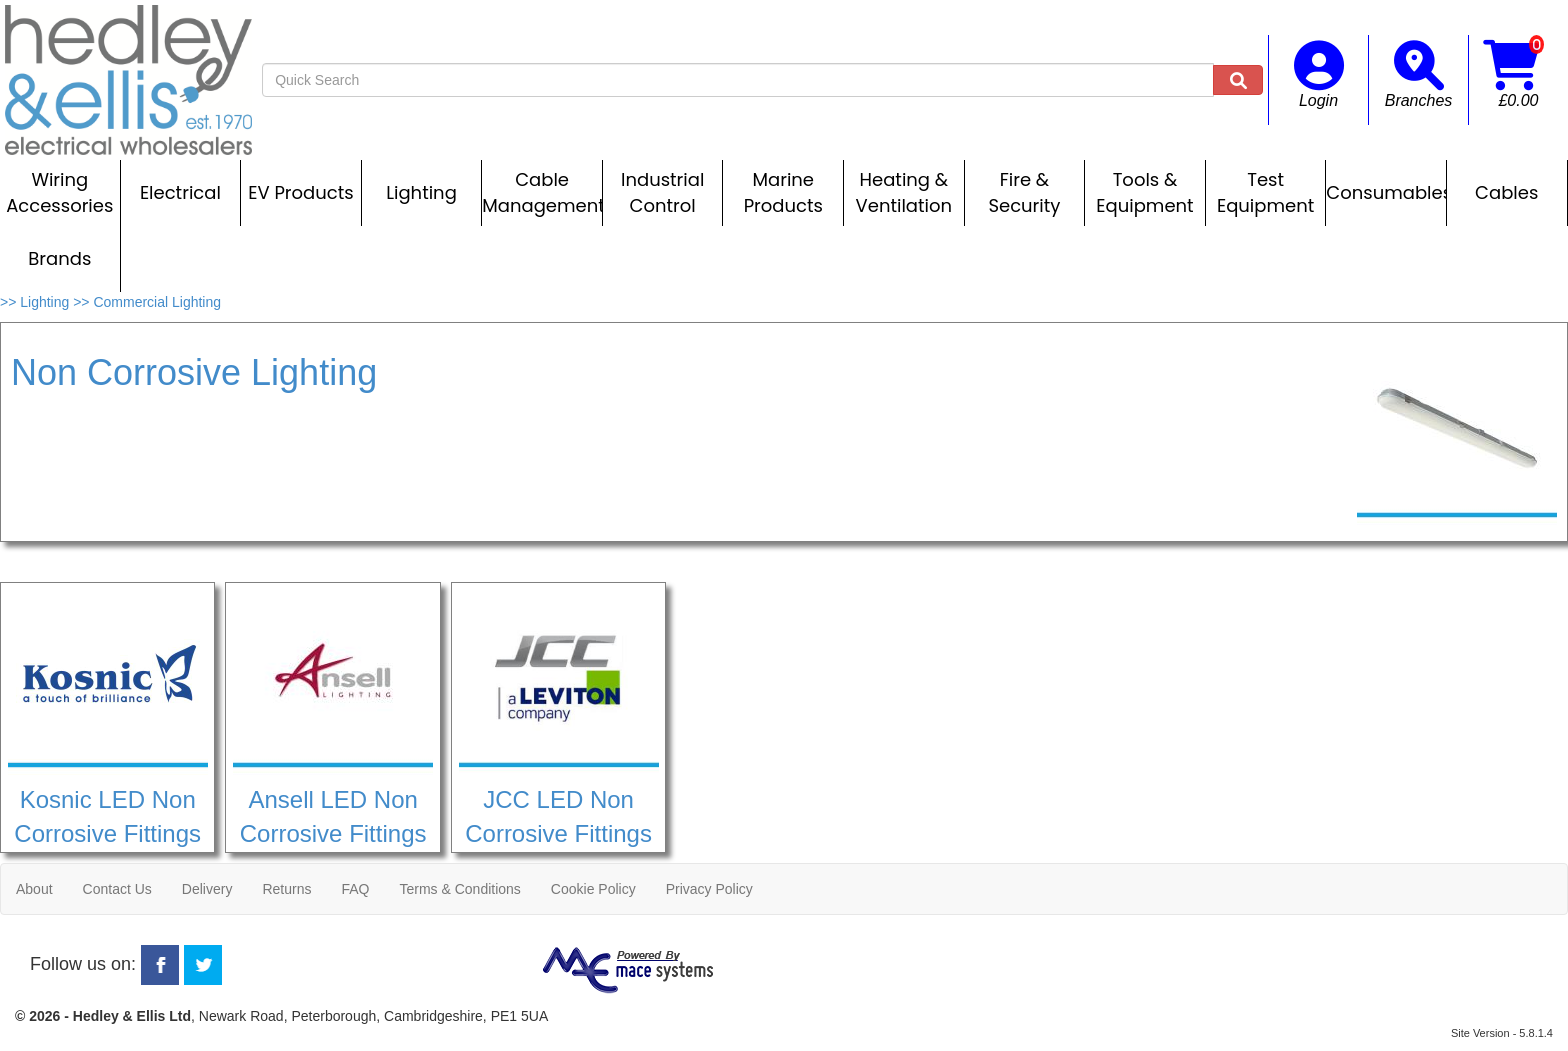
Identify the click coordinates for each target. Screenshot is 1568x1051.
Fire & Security (1024, 192)
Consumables (1386, 192)
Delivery (207, 889)
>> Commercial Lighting (147, 302)
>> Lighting (36, 302)
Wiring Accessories (59, 192)
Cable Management (542, 192)
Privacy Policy (709, 889)
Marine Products (783, 192)
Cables (1506, 192)
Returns (286, 889)
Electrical (180, 192)
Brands (59, 258)
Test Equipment (1265, 192)
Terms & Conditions (459, 889)
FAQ (355, 889)
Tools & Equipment (1144, 192)
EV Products (300, 192)
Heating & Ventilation (904, 192)
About (34, 889)
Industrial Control (662, 192)
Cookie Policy (593, 889)
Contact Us (117, 889)
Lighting (421, 192)
